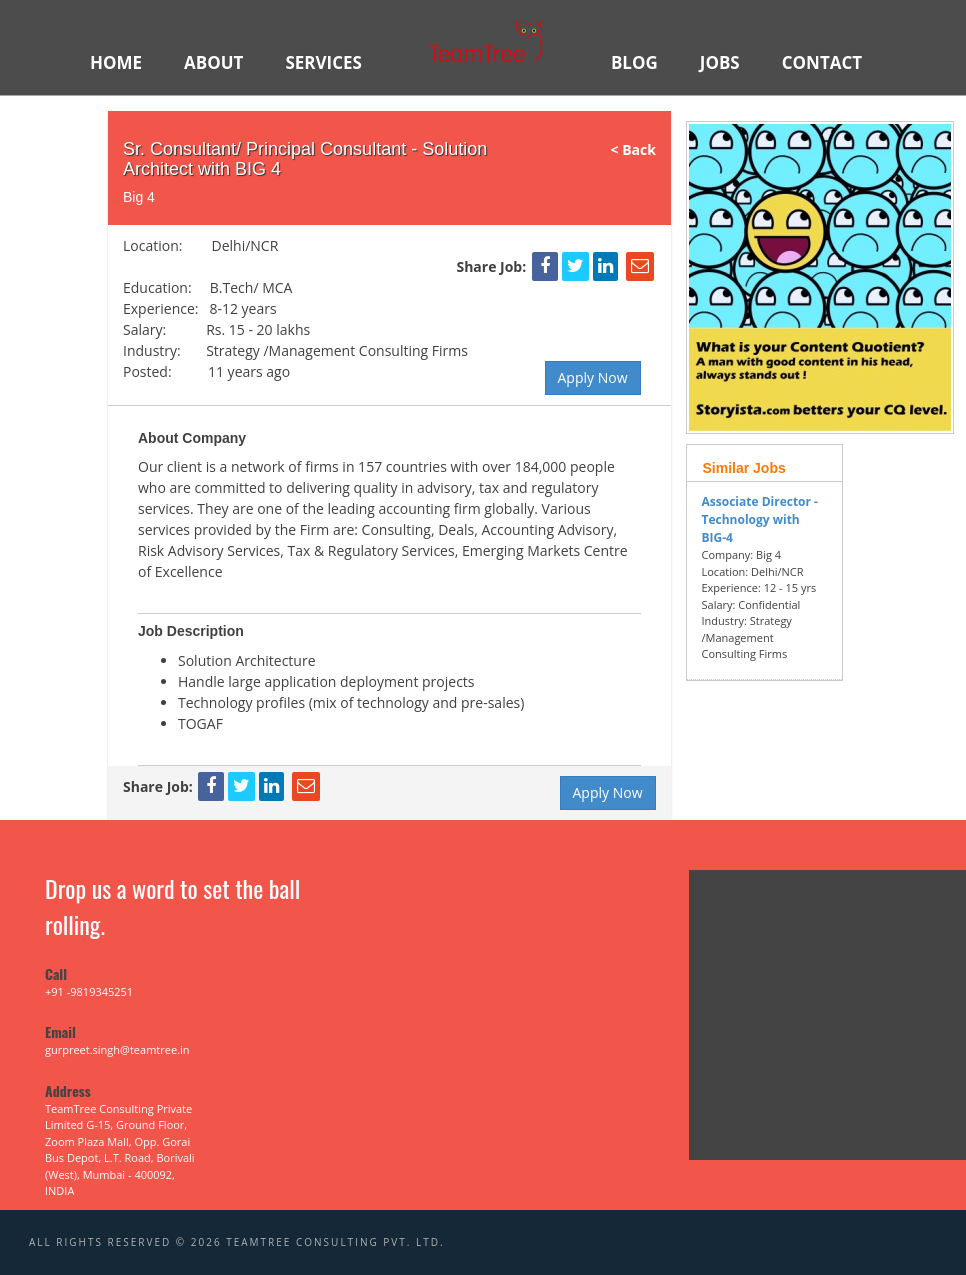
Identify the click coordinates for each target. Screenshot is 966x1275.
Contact (822, 62)
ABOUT (213, 62)
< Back (641, 149)
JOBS (720, 62)
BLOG (634, 62)
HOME (116, 62)
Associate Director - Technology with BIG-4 (760, 519)
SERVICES (323, 62)
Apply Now (593, 377)
